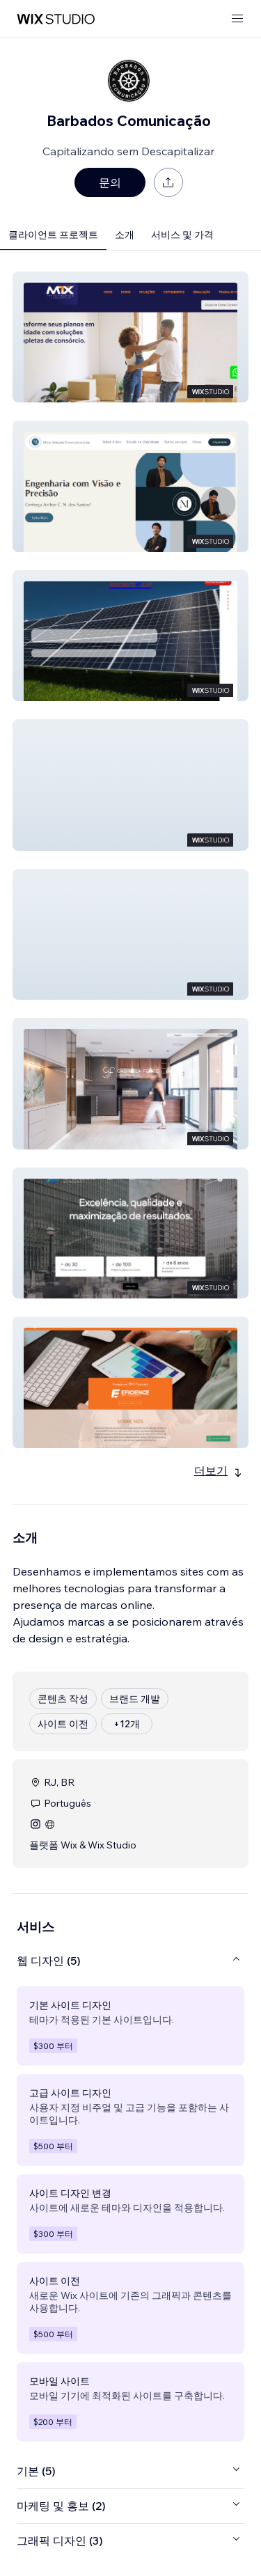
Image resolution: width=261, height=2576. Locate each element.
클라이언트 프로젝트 (53, 234)
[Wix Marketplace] (56, 19)
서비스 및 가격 (182, 234)
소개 (124, 234)
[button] (130, 337)
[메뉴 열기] (237, 19)
